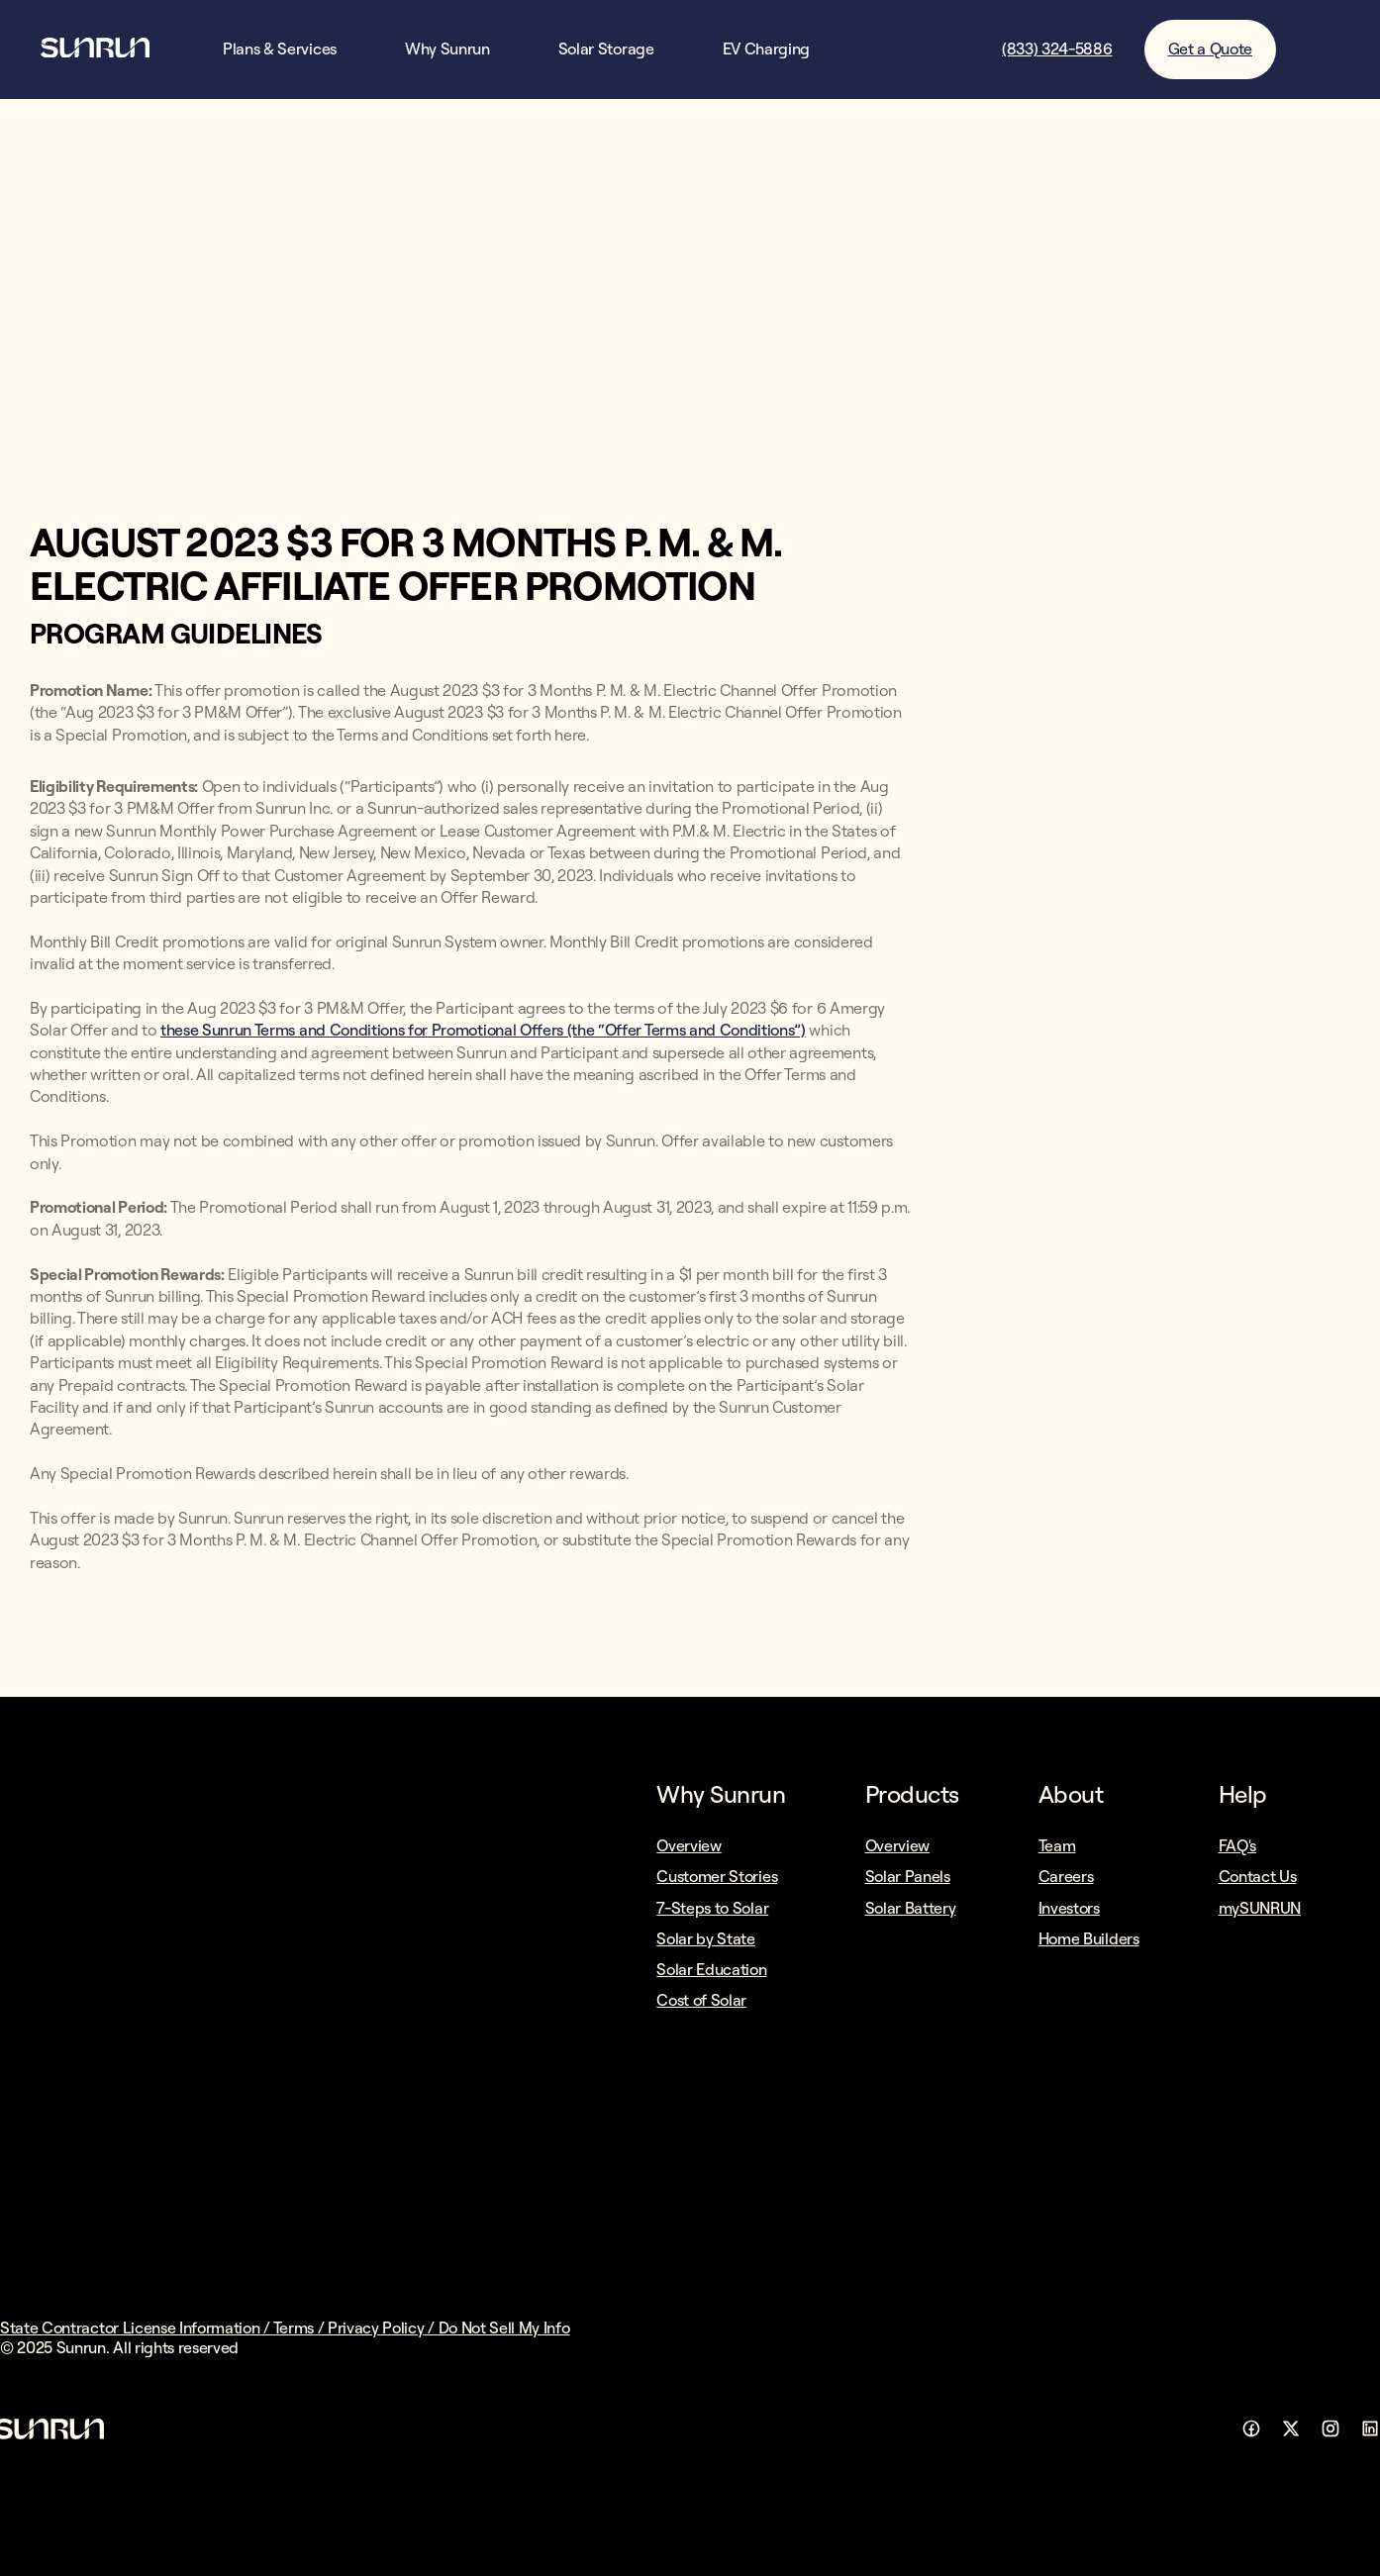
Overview (688, 1845)
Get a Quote (1210, 48)
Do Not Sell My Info (504, 2327)
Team (1057, 1845)
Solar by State (705, 1938)
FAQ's (1237, 1845)
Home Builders (1088, 1938)
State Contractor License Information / (136, 2327)
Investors (1069, 1908)
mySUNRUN (1260, 1908)
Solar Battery (910, 1908)
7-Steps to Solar (712, 1908)
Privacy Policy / (383, 2327)
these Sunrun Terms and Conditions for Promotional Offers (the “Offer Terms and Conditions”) (483, 1030)
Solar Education (711, 1969)
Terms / (300, 2327)
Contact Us (1258, 1876)
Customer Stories (716, 1876)
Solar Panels (907, 1876)
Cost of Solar (701, 2000)
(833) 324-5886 (1057, 49)
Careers (1066, 1876)
